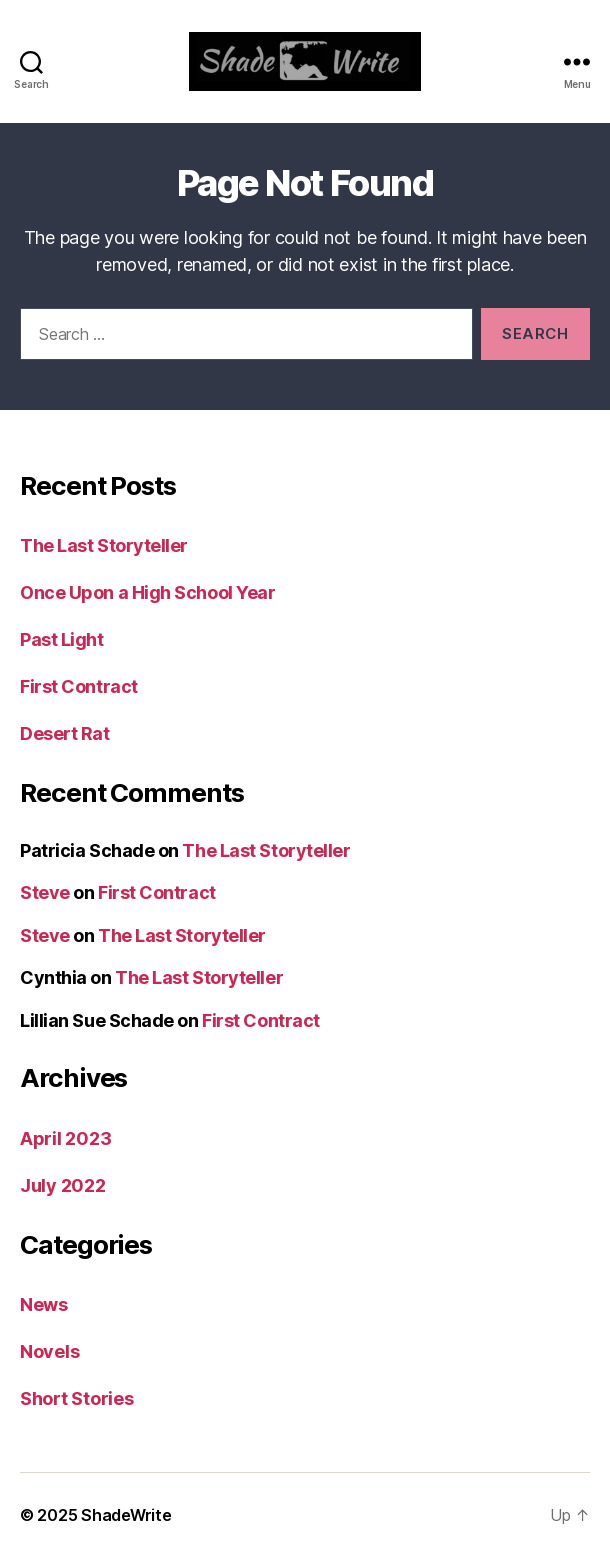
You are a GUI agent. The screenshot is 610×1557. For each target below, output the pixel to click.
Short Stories (77, 1398)
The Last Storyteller (104, 545)
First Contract (79, 686)
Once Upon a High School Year (147, 592)
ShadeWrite (126, 1515)
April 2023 (65, 1138)
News (44, 1304)
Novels (49, 1351)
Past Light (62, 639)
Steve (45, 892)
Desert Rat (65, 733)
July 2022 (63, 1185)
